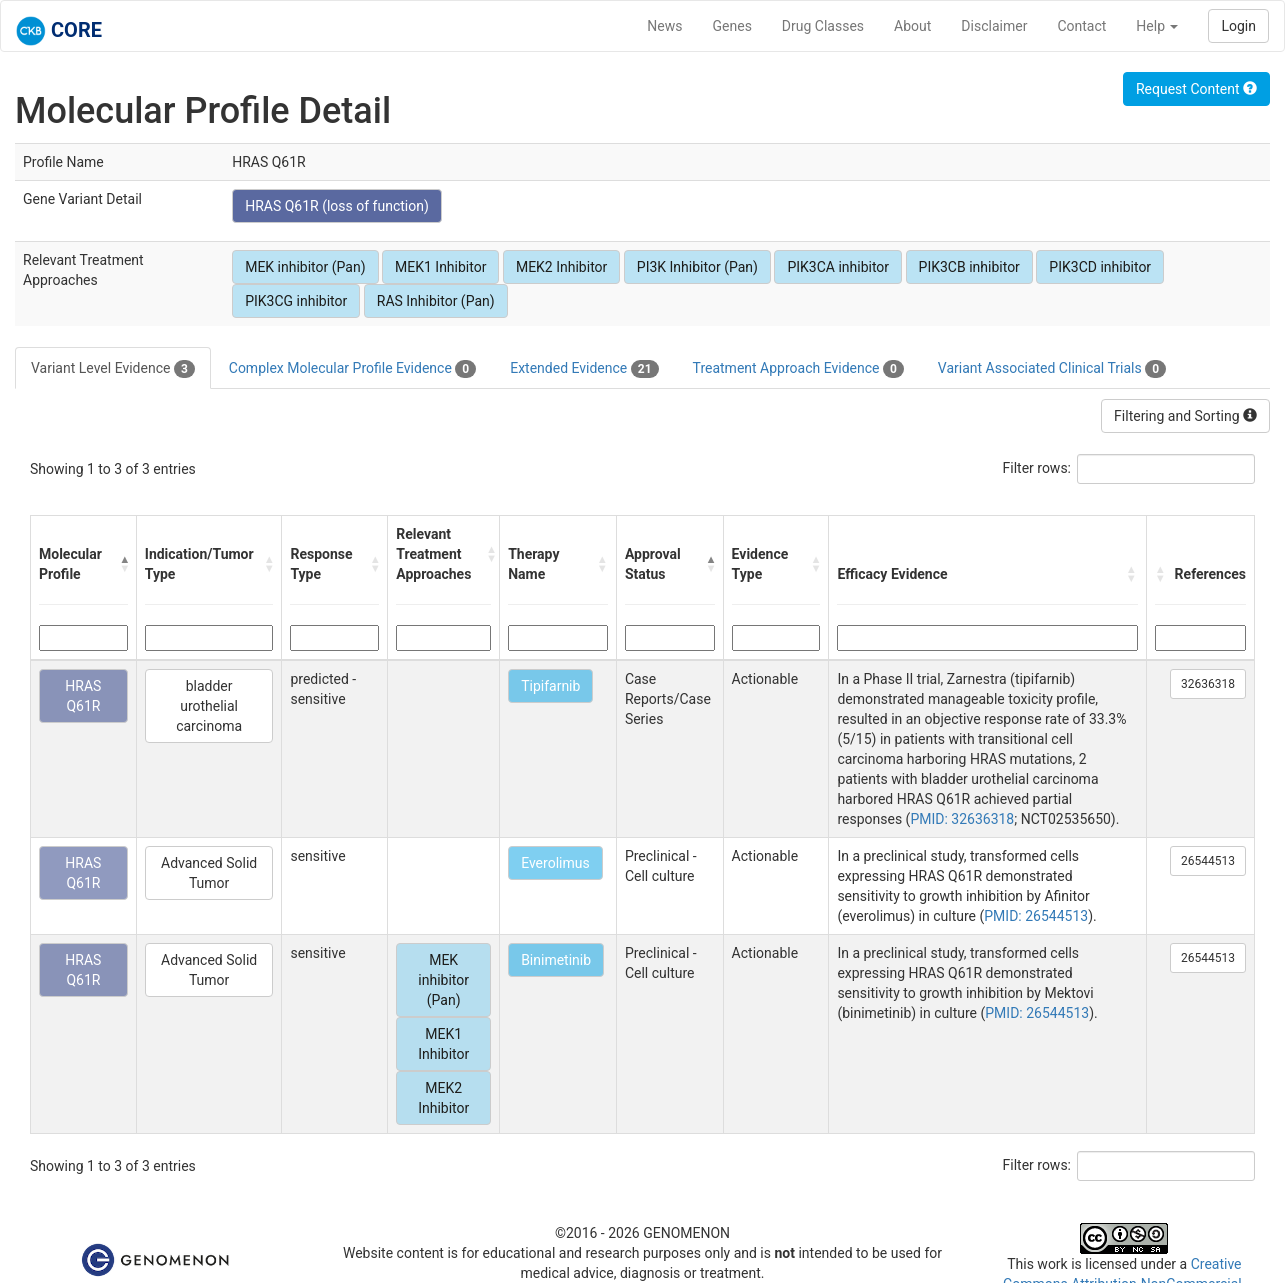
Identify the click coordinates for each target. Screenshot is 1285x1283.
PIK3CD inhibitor (1100, 267)
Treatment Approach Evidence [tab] (798, 369)
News (664, 26)
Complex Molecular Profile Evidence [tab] (352, 369)
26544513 (1208, 861)
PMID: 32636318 (962, 819)
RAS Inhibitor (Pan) (436, 301)
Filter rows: (1037, 468)
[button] (123, 564)
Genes (732, 26)
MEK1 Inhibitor (440, 267)
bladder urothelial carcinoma (209, 706)
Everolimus (555, 863)
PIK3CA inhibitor (838, 267)
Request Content (1196, 89)
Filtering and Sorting (1185, 416)
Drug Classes (823, 26)
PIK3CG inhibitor (296, 301)
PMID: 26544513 (1036, 916)
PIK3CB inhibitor (969, 267)
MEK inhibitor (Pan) (305, 267)
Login (1238, 26)
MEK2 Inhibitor (561, 267)
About (912, 26)
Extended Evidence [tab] (584, 369)
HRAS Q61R (83, 696)
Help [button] (1157, 26)
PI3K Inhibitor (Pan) (697, 267)
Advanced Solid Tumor (209, 873)
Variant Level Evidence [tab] (113, 369)
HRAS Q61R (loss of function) (337, 206)
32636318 (1208, 684)
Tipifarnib (550, 686)
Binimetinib (556, 960)
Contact (1081, 26)
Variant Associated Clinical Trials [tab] (1052, 369)
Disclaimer (994, 26)
